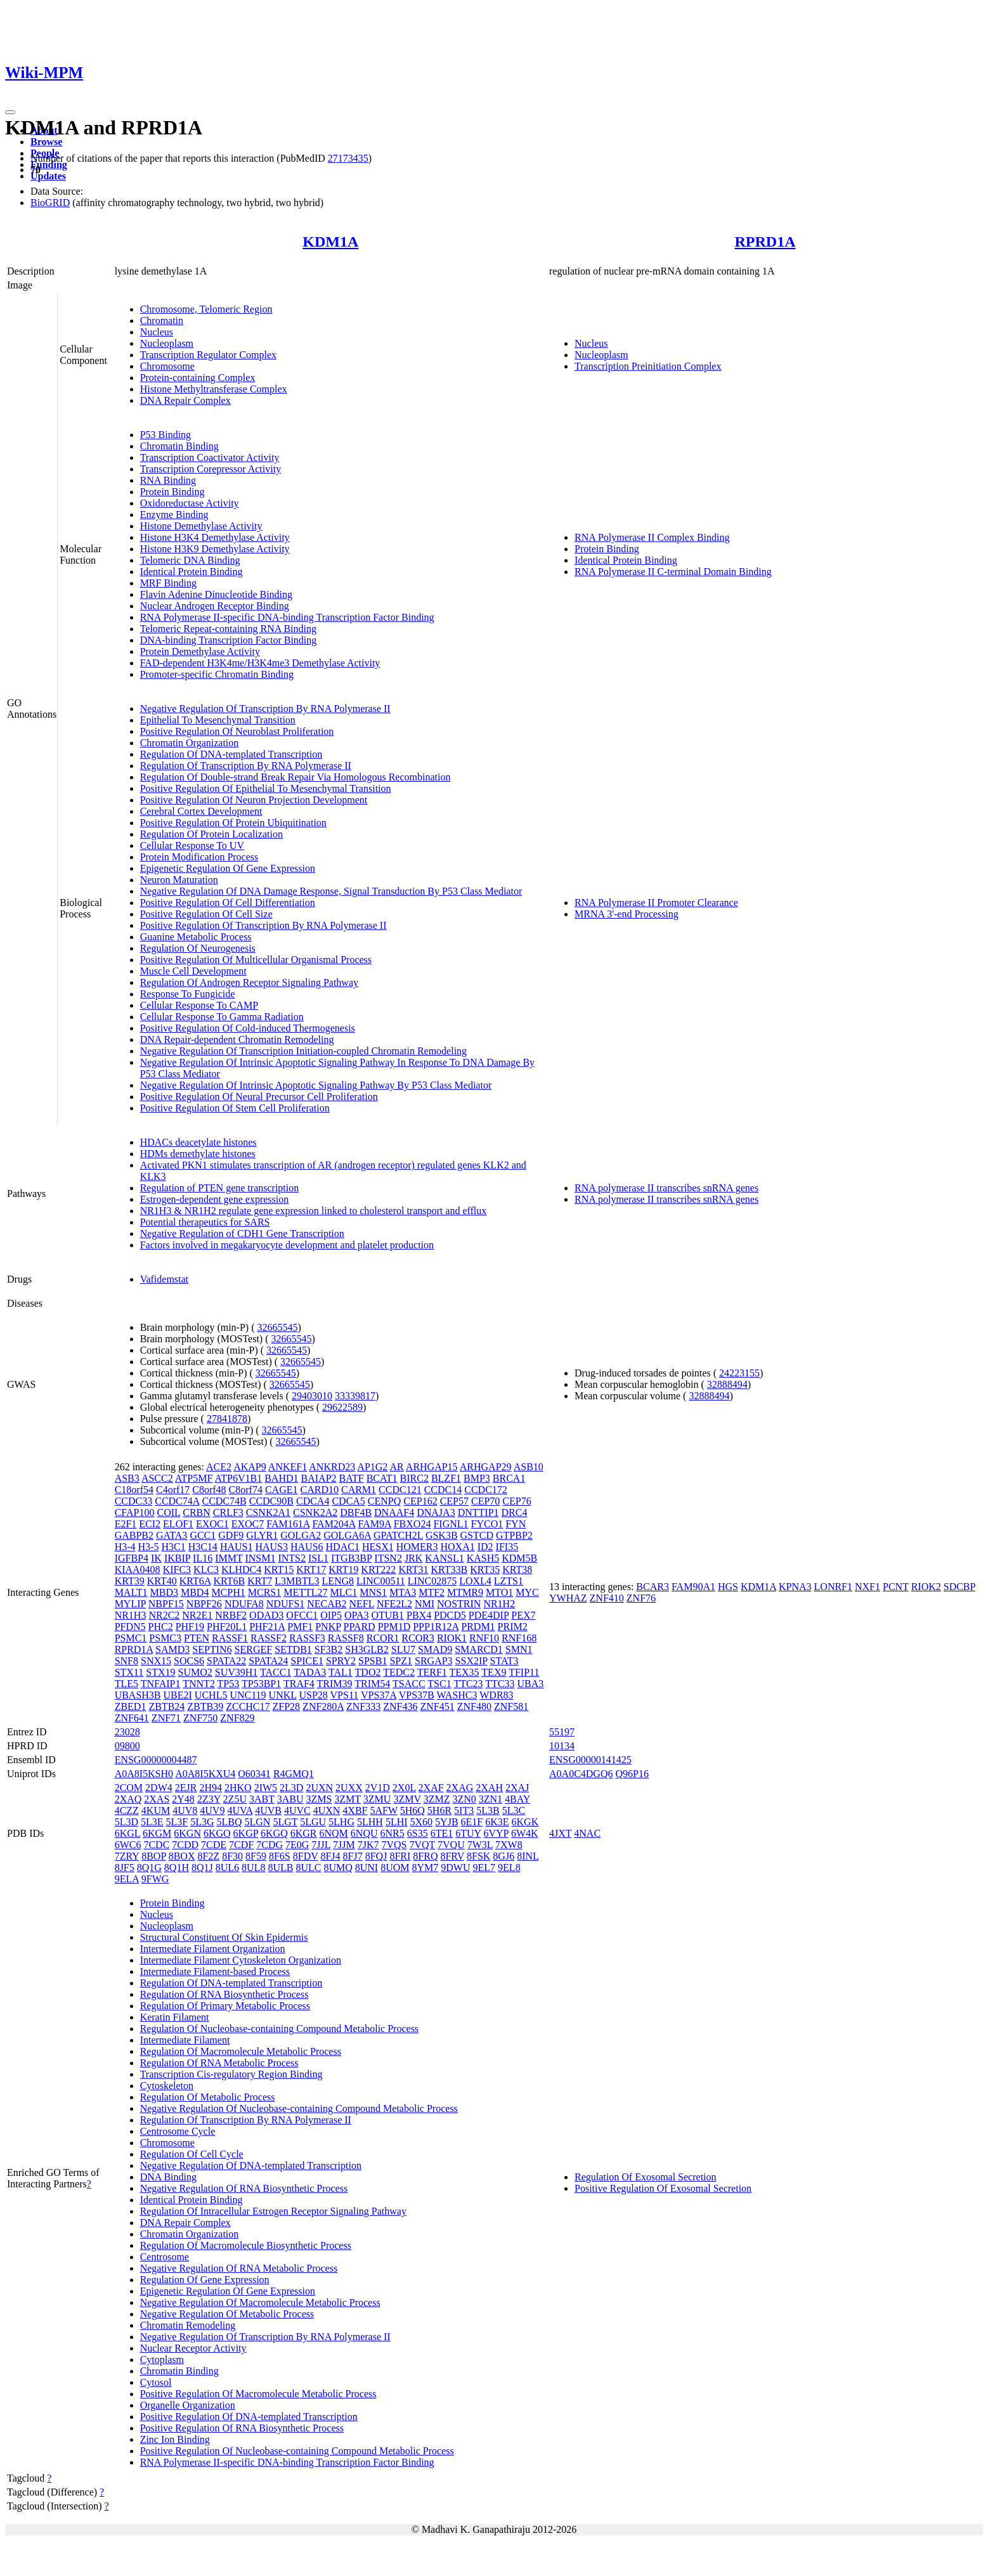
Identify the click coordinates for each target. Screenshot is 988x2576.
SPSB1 (372, 1660)
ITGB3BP (351, 1558)
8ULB (280, 1867)
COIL (168, 1512)
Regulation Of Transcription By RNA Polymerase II (245, 765)
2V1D (377, 1787)
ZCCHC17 (248, 1706)
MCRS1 (264, 1592)
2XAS (156, 1799)
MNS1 (373, 1592)
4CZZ (127, 1810)
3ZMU (377, 1799)
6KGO (217, 1833)
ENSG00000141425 (590, 1759)
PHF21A (267, 1626)
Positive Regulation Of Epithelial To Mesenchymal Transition (265, 788)
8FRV (452, 1856)
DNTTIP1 (478, 1512)
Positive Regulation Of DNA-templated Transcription (249, 2416)
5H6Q (412, 1810)
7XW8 (509, 1844)
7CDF (241, 1844)
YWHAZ (568, 1598)
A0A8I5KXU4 (205, 1773)
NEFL (361, 1603)
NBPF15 (166, 1603)
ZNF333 (363, 1706)
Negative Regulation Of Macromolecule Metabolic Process (260, 2302)
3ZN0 (464, 1799)
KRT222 (378, 1569)
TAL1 (340, 1672)
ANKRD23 (332, 1466)
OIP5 (331, 1615)
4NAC (587, 1833)
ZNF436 (400, 1706)
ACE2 (218, 1466)
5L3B (487, 1810)
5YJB (446, 1821)
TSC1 (439, 1683)
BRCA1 (509, 1478)
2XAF (431, 1787)
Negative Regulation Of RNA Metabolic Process (239, 2268)
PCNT (896, 1586)
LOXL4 (475, 1581)
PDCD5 (450, 1615)
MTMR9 (465, 1592)
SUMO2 (195, 1672)
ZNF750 (200, 1717)
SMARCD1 (479, 1649)
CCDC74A (177, 1501)
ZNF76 (641, 1598)
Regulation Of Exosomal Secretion (646, 2176)
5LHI (397, 1821)
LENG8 (338, 1581)
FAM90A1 (693, 1586)
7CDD (185, 1844)
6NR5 (392, 1833)
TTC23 (468, 1683)
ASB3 (127, 1478)
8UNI (366, 1867)
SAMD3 (172, 1649)
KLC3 (206, 1569)
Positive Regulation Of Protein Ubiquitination (233, 822)
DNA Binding (168, 2176)
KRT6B (229, 1581)
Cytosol (156, 2382)
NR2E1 (197, 1615)
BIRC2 (414, 1478)
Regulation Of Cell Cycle (192, 2154)
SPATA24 (268, 1660)
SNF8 (126, 1660)
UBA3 (530, 1683)
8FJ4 (330, 1856)
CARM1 (358, 1489)
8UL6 (227, 1867)
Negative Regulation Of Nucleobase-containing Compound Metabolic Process (299, 2108)
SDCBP (959, 1586)
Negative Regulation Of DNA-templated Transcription (250, 2165)
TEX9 (493, 1672)
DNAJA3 (436, 1512)
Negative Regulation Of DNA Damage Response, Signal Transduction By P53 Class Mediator (331, 891)
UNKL (283, 1695)
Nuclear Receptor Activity (193, 2348)
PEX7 (523, 1615)
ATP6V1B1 (239, 1478)
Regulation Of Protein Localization (211, 834)
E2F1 (126, 1523)
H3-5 (148, 1546)
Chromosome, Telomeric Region (206, 309)
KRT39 (130, 1581)
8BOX (182, 1856)
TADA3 (310, 1672)
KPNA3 (795, 1586)
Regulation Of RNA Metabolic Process (219, 2062)
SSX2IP (471, 1660)
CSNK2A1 (268, 1512)
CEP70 (485, 1501)
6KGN (187, 1833)
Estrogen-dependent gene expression (214, 1199)
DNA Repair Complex (185, 400)
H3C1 (173, 1546)
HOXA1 (457, 1546)
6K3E (497, 1821)
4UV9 (212, 1810)
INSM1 (260, 1558)
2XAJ (517, 1787)
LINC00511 (380, 1581)
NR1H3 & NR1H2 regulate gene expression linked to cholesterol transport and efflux (313, 1210)
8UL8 (253, 1867)
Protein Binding (172, 491)
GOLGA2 (300, 1535)
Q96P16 (631, 1773)
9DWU (455, 1867)
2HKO (238, 1787)
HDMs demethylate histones (198, 1153)
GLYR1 (262, 1535)
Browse (46, 141)
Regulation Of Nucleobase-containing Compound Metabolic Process (279, 2028)
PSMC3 (165, 1638)
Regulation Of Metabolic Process (207, 2097)
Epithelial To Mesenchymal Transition (218, 720)
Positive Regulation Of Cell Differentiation (227, 902)
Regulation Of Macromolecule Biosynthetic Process (245, 2245)
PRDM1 (478, 1626)
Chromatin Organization (189, 742)
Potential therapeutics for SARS (205, 1222)
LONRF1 (833, 1586)
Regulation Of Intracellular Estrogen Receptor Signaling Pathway (273, 2211)
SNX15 (156, 1660)
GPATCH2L (398, 1535)
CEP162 (420, 1501)
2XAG (460, 1787)
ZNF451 (437, 1706)
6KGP (245, 1833)
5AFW (383, 1810)
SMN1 (519, 1649)
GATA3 (171, 1535)
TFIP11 (524, 1672)
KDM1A (330, 241)
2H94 (210, 1787)
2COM (129, 1787)
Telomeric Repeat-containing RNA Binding (228, 628)
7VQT (422, 1844)
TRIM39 (335, 1683)
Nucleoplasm (166, 343)
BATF (351, 1478)
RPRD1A (765, 241)
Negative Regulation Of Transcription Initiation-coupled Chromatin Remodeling (303, 1050)
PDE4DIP (489, 1615)
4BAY (517, 1799)
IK (156, 1558)
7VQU (451, 1844)
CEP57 (454, 1501)
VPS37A (378, 1695)
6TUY (468, 1833)
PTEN (196, 1638)
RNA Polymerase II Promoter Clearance (656, 902)
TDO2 (368, 1672)
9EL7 (484, 1867)
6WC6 (128, 1844)
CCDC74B (224, 1501)
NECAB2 (326, 1603)
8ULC (308, 1867)
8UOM (394, 1867)
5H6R (439, 1810)
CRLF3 (228, 1512)
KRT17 (311, 1569)
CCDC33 (134, 1501)
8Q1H (176, 1867)
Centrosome (164, 2256)
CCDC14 (443, 1489)
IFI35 (507, 1546)
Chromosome (167, 366)
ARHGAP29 (486, 1466)
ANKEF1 (287, 1466)
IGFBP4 (131, 1558)
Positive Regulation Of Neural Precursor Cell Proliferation (259, 1096)
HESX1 (378, 1546)
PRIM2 (513, 1626)
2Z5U (235, 1799)
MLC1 (344, 1592)
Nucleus (156, 332)
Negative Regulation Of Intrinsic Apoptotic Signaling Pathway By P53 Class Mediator (316, 1085)
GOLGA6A (347, 1535)
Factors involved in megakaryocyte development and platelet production (287, 1244)
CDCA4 (312, 1501)
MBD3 (164, 1592)
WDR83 (496, 1695)
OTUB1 (387, 1615)
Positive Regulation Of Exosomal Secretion (663, 2188)
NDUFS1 (285, 1603)
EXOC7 (247, 1523)
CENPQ (384, 1501)
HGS (728, 1586)
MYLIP (130, 1603)
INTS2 (292, 1558)
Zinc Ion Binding (175, 2439)
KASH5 (483, 1558)
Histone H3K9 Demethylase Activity (215, 548)
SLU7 (403, 1649)
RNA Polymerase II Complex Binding (652, 537)
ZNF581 (511, 1706)
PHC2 (160, 1626)
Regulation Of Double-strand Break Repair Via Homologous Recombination (295, 777)
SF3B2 (328, 1649)
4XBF (354, 1810)
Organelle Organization (187, 2405)
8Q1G (149, 1867)
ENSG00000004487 (156, 1759)
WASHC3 (457, 1695)
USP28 (313, 1695)
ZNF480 (474, 1706)
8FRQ (425, 1856)
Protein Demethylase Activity (200, 651)
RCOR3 (417, 1638)
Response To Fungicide (187, 993)
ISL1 (318, 1558)
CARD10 (320, 1489)
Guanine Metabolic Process (196, 936)
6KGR (303, 1833)
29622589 (342, 1407)
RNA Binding (168, 480)
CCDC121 (400, 1489)
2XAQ (128, 1799)
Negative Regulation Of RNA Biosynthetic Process (244, 2188)
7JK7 (368, 1844)
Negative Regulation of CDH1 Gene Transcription (242, 1233)
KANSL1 (444, 1558)
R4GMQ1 (293, 1773)
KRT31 (413, 1569)
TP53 (229, 1683)
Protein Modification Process (199, 856)
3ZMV (406, 1799)
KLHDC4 (241, 1569)
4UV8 (184, 1810)
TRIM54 (372, 1683)
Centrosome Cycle (178, 2131)
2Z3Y (209, 1799)
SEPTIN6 (211, 1649)
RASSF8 (346, 1638)
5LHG (341, 1821)
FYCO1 (487, 1523)
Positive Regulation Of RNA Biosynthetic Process (242, 2428)
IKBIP (177, 1558)
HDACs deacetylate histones (198, 1142)
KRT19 (343, 1569)
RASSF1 (230, 1638)
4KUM (155, 1810)
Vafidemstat (164, 1279)
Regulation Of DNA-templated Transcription (231, 754)
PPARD (359, 1626)
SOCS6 (189, 1660)
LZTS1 (508, 1581)
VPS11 (344, 1695)
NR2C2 (163, 1615)
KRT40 (162, 1581)
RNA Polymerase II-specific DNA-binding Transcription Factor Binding (287, 617)
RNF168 (519, 1638)
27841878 (227, 1418)
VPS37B (416, 1695)
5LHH (370, 1821)
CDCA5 (348, 1501)
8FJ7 (353, 1856)
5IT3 (464, 1810)
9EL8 (509, 1867)
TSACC (409, 1683)
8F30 (232, 1856)
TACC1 (275, 1672)
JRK (413, 1558)
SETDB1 (293, 1649)
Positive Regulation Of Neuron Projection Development (254, 799)
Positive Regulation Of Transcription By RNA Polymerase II (263, 925)
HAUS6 (306, 1546)
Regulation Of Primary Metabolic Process (225, 2005)
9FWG (155, 1879)
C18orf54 (134, 1489)
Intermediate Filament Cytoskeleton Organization (240, 1960)
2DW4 (158, 1787)
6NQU (364, 1833)
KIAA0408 (137, 1569)
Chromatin (161, 320)
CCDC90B (271, 1501)
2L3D (291, 1787)
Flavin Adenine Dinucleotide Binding (216, 594)
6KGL (127, 1833)
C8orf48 (209, 1489)
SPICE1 (306, 1660)
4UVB (268, 1810)
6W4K (524, 1833)
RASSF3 (307, 1638)
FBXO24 (412, 1523)
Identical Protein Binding (191, 571)
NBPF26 (204, 1603)
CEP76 (516, 1501)
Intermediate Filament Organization (212, 1948)
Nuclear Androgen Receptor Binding (214, 605)
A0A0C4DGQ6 (581, 1773)
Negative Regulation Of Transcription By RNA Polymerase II (265, 708)
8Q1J (202, 1867)
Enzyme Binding (174, 514)
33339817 (355, 1395)
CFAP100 (135, 1512)
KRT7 (259, 1581)
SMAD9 (435, 1649)
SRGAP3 (434, 1660)
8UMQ (337, 1867)
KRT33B (449, 1569)
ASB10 (528, 1466)
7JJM (344, 1844)
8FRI (399, 1856)
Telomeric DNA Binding (190, 560)
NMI (424, 1603)
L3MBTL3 (297, 1581)
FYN (515, 1523)
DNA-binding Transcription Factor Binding (228, 640)
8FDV (305, 1856)
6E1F (472, 1821)
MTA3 (402, 1592)
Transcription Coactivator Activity (210, 457)
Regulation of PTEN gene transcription (219, 1187)
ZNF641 (132, 1717)
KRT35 (485, 1569)
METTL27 (305, 1592)
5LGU (313, 1821)
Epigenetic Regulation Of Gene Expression (227, 868)
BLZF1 (446, 1478)
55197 (562, 1731)
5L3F (177, 1821)
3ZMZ (437, 1799)
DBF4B (356, 1512)
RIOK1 (452, 1638)
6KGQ (274, 1833)
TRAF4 (299, 1683)
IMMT (228, 1558)
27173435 (348, 158)
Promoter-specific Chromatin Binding (217, 674)
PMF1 (300, 1626)
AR (396, 1466)
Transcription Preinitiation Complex (648, 366)
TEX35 (464, 1672)
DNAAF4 (394, 1512)
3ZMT (347, 1799)
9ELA (127, 1879)
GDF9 (231, 1535)
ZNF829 (237, 1717)
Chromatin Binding (179, 446)
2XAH (489, 1787)
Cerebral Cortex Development (201, 811)
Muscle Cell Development (193, 971)
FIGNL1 (450, 1523)
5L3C (513, 1810)
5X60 (421, 1821)
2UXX (349, 1787)
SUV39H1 (236, 1672)
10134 (562, 1745)
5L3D (126, 1821)
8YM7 (425, 1867)
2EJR (186, 1787)
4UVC (297, 1810)
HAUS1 (236, 1546)
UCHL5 (211, 1695)
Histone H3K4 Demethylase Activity (215, 537)
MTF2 (432, 1592)
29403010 (312, 1395)
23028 (127, 1731)
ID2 (485, 1546)
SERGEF (254, 1649)
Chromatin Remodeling (188, 2325)
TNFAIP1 (161, 1683)
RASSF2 (268, 1638)
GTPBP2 (514, 1535)
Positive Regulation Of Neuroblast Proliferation (237, 731)
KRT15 (279, 1569)
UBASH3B (138, 1695)
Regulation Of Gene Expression (205, 2279)
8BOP (153, 1856)
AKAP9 (249, 1466)
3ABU (290, 1799)
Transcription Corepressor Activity (211, 468)
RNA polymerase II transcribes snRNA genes (666, 1187)
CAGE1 (281, 1489)
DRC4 (515, 1512)
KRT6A (195, 1581)
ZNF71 (166, 1717)
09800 (127, 1745)
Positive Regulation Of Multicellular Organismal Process (256, 959)
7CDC (156, 1844)
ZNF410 (607, 1598)
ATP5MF (194, 1478)
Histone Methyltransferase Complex (213, 389)
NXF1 (867, 1586)
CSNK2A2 (315, 1512)
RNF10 (484, 1638)
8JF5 (124, 1867)
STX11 (129, 1672)
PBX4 (418, 1615)
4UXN (327, 1810)
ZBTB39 (205, 1706)
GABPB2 (134, 1535)
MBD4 (195, 1592)
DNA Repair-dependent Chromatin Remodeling (237, 1039)
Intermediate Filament (185, 2040)
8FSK (478, 1856)
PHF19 (190, 1626)
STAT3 (504, 1660)
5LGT (285, 1821)
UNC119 (248, 1695)
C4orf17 (173, 1489)
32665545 (277, 1327)
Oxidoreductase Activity (189, 503)
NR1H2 (499, 1603)
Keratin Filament (174, 2017)
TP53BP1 (261, 1683)
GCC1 (203, 1535)
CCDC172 (485, 1489)
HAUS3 (271, 1546)
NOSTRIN (459, 1603)
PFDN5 (130, 1626)
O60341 (254, 1773)
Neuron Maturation (179, 879)
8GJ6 (503, 1856)
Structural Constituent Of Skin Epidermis (224, 1937)
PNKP (328, 1626)
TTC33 (499, 1683)
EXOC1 (212, 1523)
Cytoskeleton (166, 2085)
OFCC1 (302, 1615)
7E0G (297, 1844)
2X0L (404, 1787)
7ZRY (127, 1856)
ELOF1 (178, 1523)
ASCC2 (157, 1478)
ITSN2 (388, 1558)
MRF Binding (168, 583)
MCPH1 (228, 1592)
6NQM (333, 1833)
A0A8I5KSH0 (144, 1773)
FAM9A (374, 1523)
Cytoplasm (162, 2359)
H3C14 (203, 1546)
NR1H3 (130, 1615)
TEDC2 (399, 1672)
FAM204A (333, 1523)
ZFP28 (287, 1706)
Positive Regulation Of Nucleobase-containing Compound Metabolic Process (297, 2450)
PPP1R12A (435, 1626)
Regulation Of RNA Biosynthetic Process (224, 1994)
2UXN (319, 1787)
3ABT (262, 1799)
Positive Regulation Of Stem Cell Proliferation (235, 1108)
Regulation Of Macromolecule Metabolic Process (240, 2051)
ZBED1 (130, 1706)
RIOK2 (926, 1586)
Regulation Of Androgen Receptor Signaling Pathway (249, 982)
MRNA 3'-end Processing (627, 914)
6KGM (157, 1833)
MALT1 (131, 1592)
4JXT (560, 1833)
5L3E (152, 1821)
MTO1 (499, 1592)
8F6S (279, 1856)
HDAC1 (343, 1546)
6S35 (417, 1833)
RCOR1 (383, 1638)
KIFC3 (177, 1569)
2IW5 (265, 1787)
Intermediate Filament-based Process (215, 1971)
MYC (527, 1592)
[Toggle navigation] (10, 112)
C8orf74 (246, 1489)
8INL (527, 1856)
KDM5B (519, 1558)
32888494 (727, 1384)
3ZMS (319, 1799)
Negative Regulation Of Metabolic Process (227, 2313)
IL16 (202, 1558)
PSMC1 (131, 1638)
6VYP (495, 1833)
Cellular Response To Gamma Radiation (222, 1016)
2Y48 (183, 1799)
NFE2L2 (394, 1603)
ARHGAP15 (432, 1466)
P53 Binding (165, 434)
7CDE (213, 1844)
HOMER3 (417, 1546)
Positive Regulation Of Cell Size (206, 914)
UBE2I (178, 1695)
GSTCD (476, 1535)
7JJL (320, 1844)
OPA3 (356, 1615)
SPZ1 (400, 1660)
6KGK (525, 1821)
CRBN (197, 1512)
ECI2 (149, 1523)
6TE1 (442, 1833)
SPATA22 (226, 1660)
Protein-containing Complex (198, 377)
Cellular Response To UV (192, 845)
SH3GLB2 (366, 1649)
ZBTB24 (166, 1706)
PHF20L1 (227, 1626)
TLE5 (126, 1683)
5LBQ (229, 1821)
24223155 (739, 1373)
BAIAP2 (319, 1478)
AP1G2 (372, 1466)
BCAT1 (382, 1478)
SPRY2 (341, 1660)
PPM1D (394, 1626)
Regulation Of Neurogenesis (198, 948)
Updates (48, 176)
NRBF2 (231, 1615)
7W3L (480, 1844)
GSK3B (442, 1535)
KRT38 (517, 1569)
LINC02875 (432, 1581)
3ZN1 (490, 1799)
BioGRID (50, 202)
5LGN (258, 1821)
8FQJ (376, 1856)
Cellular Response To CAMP (199, 1005)
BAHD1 (281, 1478)
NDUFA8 (244, 1603)
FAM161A (287, 1523)
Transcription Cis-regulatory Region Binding (231, 2074)
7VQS (393, 1844)
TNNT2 (199, 1683)
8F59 (255, 1856)
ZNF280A (323, 1706)
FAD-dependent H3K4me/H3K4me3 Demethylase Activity (260, 662)
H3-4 (125, 1546)
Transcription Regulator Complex (208, 354)
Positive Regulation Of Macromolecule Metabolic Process (258, 2393)
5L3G (202, 1821)
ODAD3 (266, 1615)
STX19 (160, 1672)
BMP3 (477, 1478)
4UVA (239, 1810)
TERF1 (432, 1672)
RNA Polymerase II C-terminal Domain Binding (673, 571)
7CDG (269, 1844)
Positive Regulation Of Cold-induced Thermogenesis (247, 1028)
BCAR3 (652, 1586)
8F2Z (208, 1856)
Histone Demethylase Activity (201, 526)
